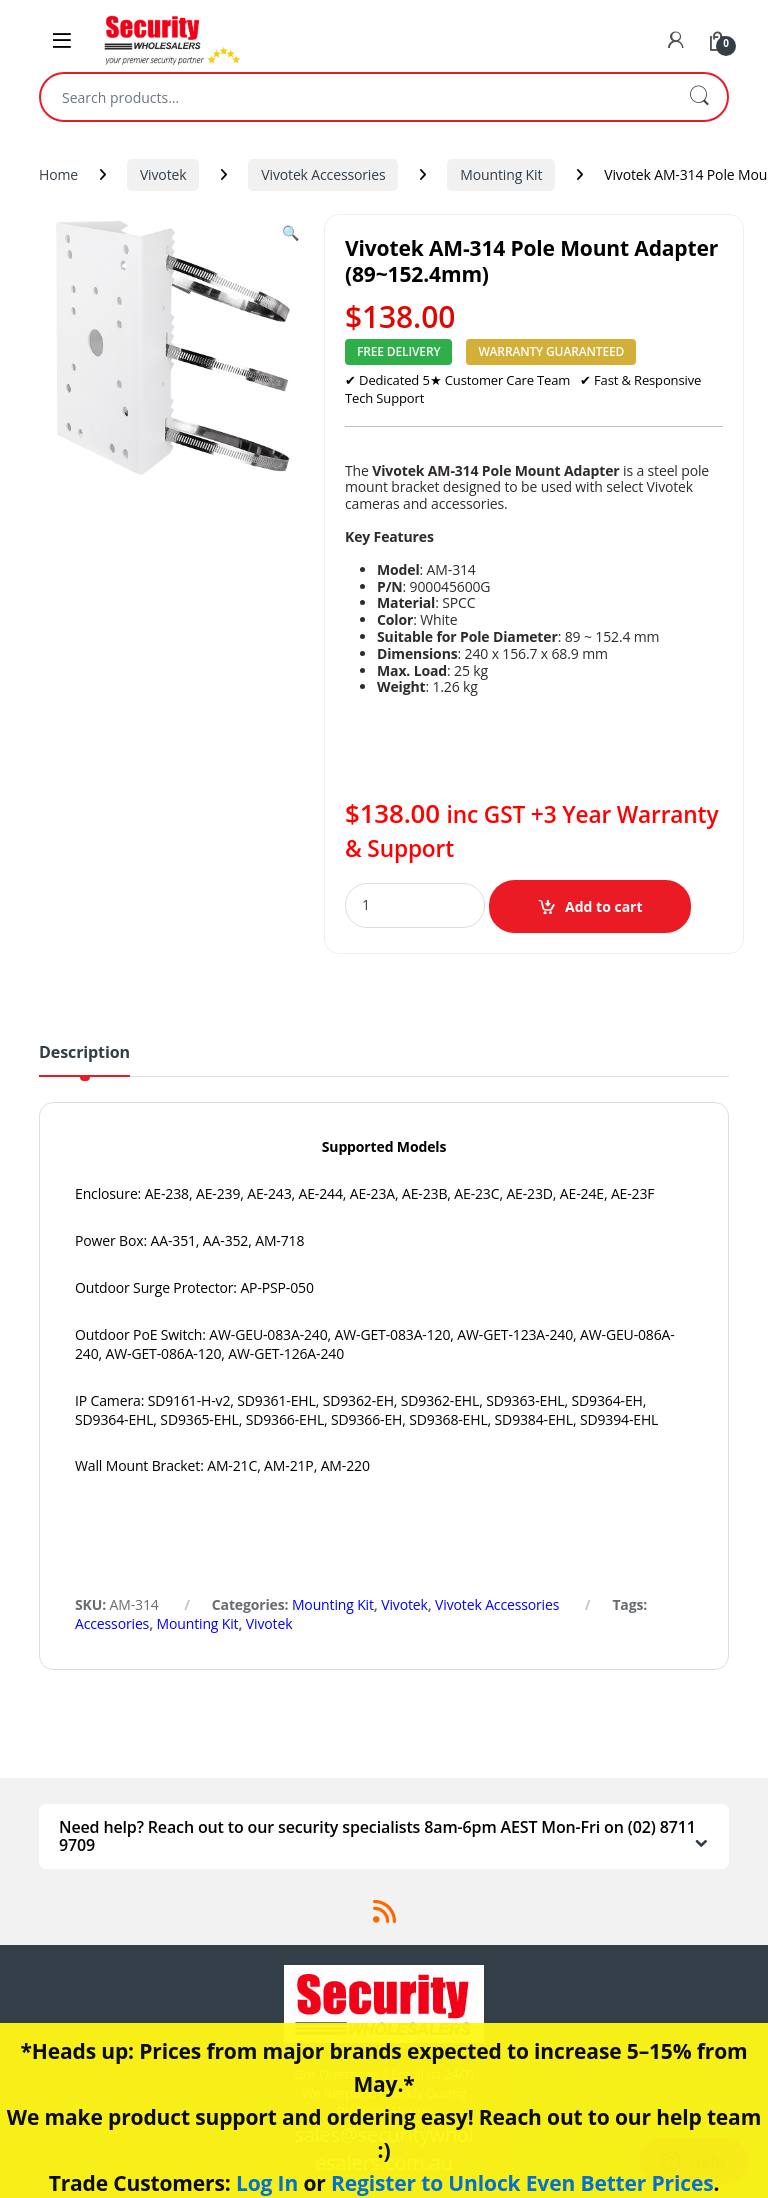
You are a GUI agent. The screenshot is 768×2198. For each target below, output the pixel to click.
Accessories (112, 1623)
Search (699, 97)
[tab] (84, 1060)
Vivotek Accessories (323, 174)
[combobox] (356, 97)
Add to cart (604, 906)
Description (84, 1053)
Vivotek (163, 174)
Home (58, 174)
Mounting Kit (501, 174)
